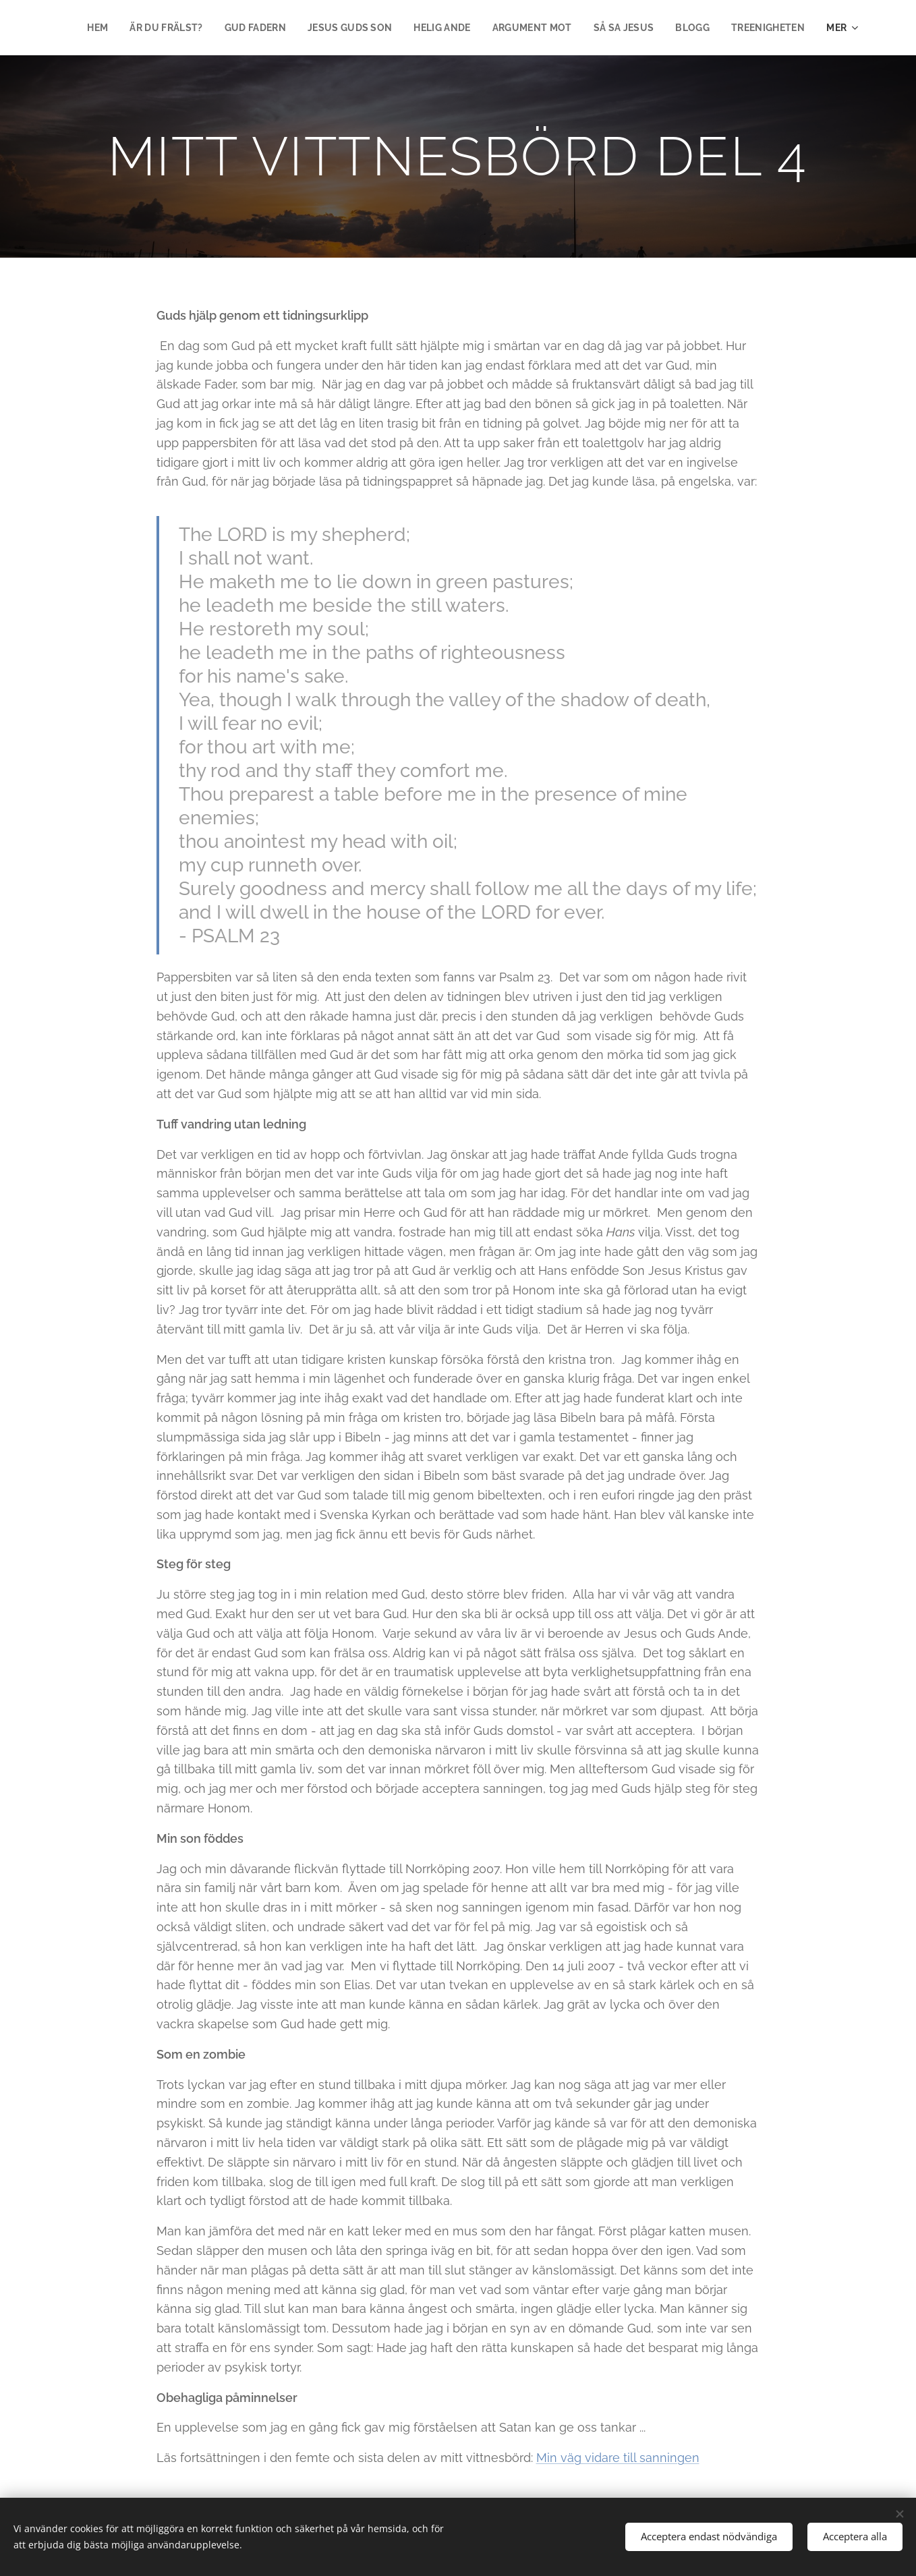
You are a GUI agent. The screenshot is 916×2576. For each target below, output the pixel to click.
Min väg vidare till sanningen (617, 2458)
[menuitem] (177, 28)
